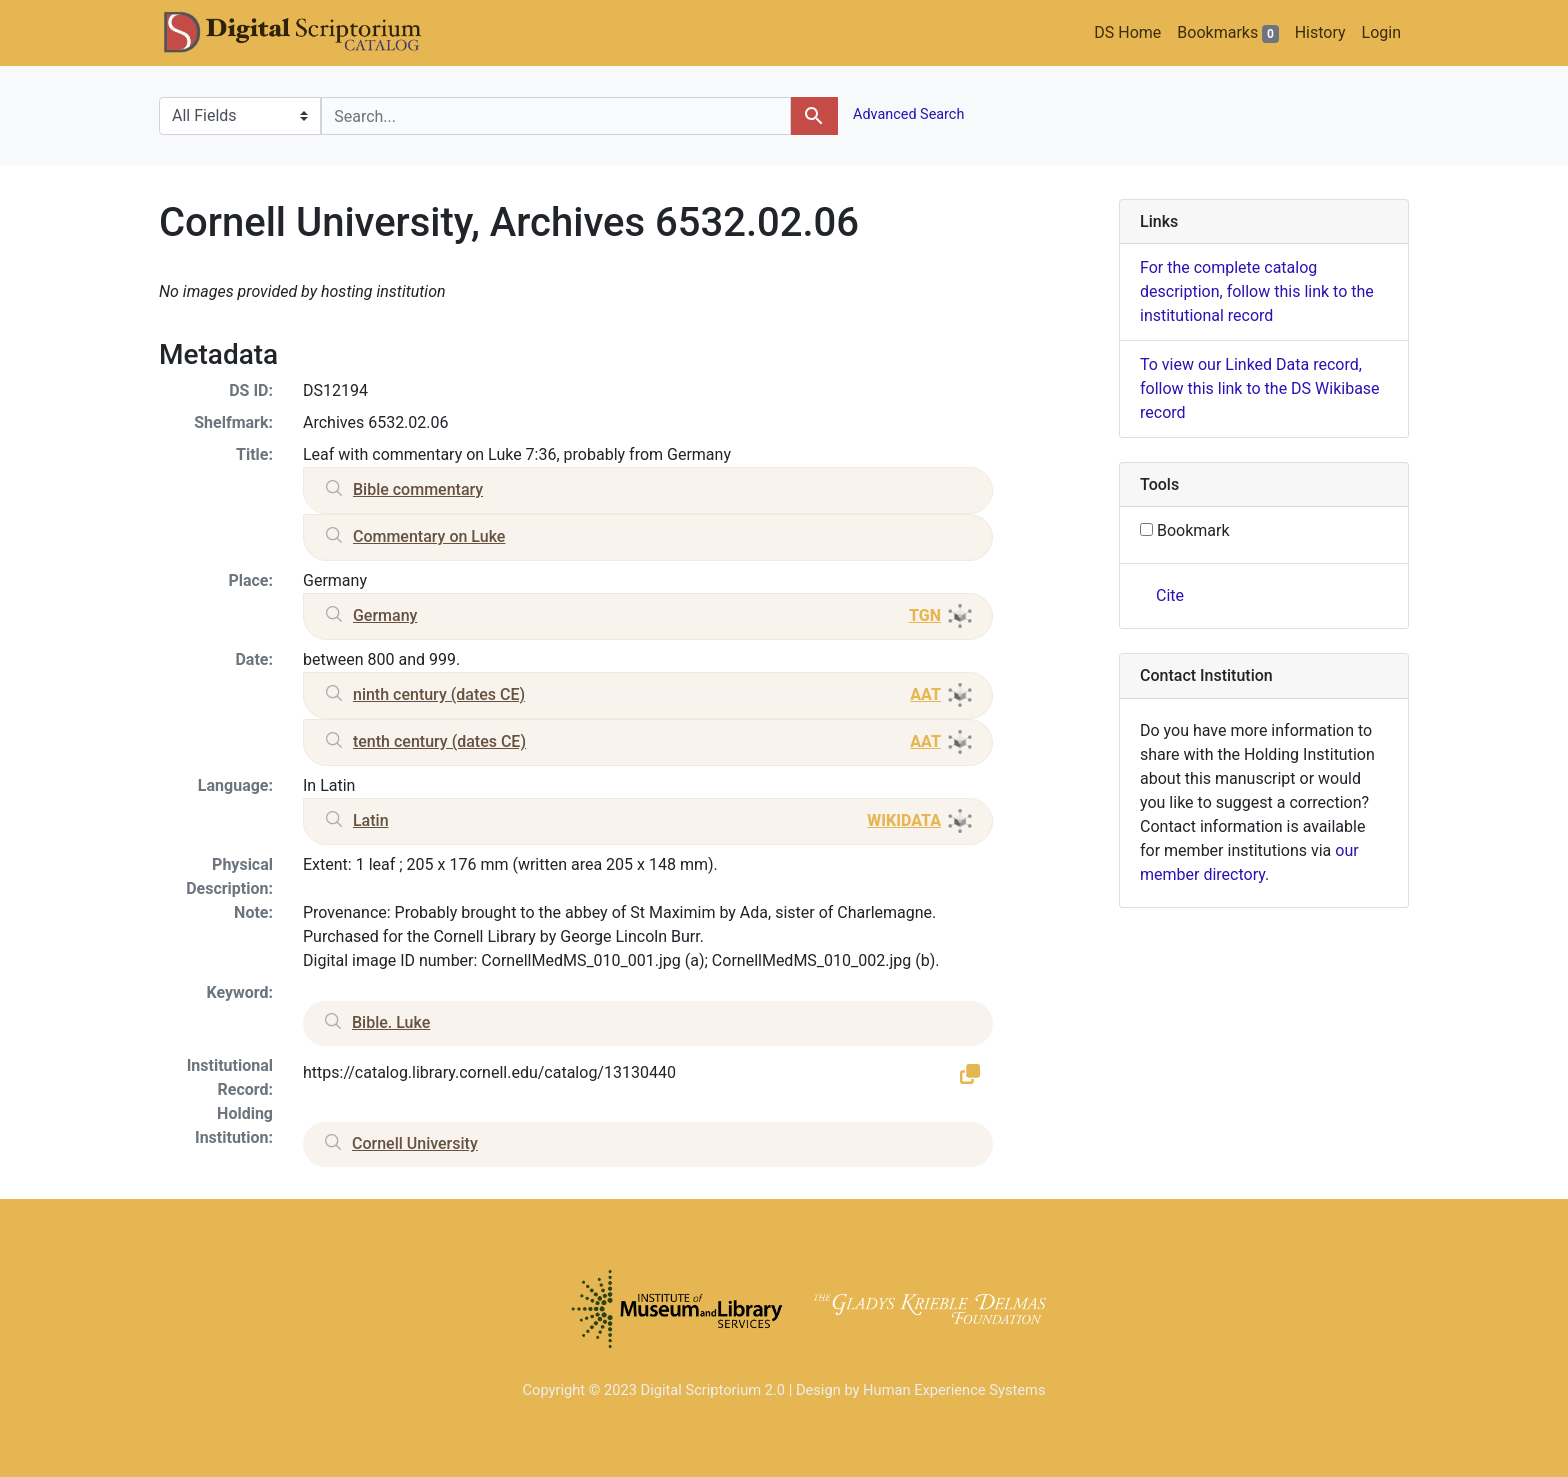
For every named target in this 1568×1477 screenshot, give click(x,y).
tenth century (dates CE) (439, 741)
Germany (385, 615)
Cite (1170, 595)
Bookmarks (1227, 33)
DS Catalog (309, 33)
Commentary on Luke (429, 536)
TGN (925, 615)
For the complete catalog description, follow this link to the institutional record (1257, 291)
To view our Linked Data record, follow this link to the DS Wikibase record (1260, 388)
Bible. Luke (391, 1022)
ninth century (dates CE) (439, 694)
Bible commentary (418, 489)
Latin (371, 820)
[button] (970, 1073)
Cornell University (415, 1143)
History (1320, 32)
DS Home (1127, 32)
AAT (925, 694)
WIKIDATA (904, 820)
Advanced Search (907, 114)
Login (1381, 32)
